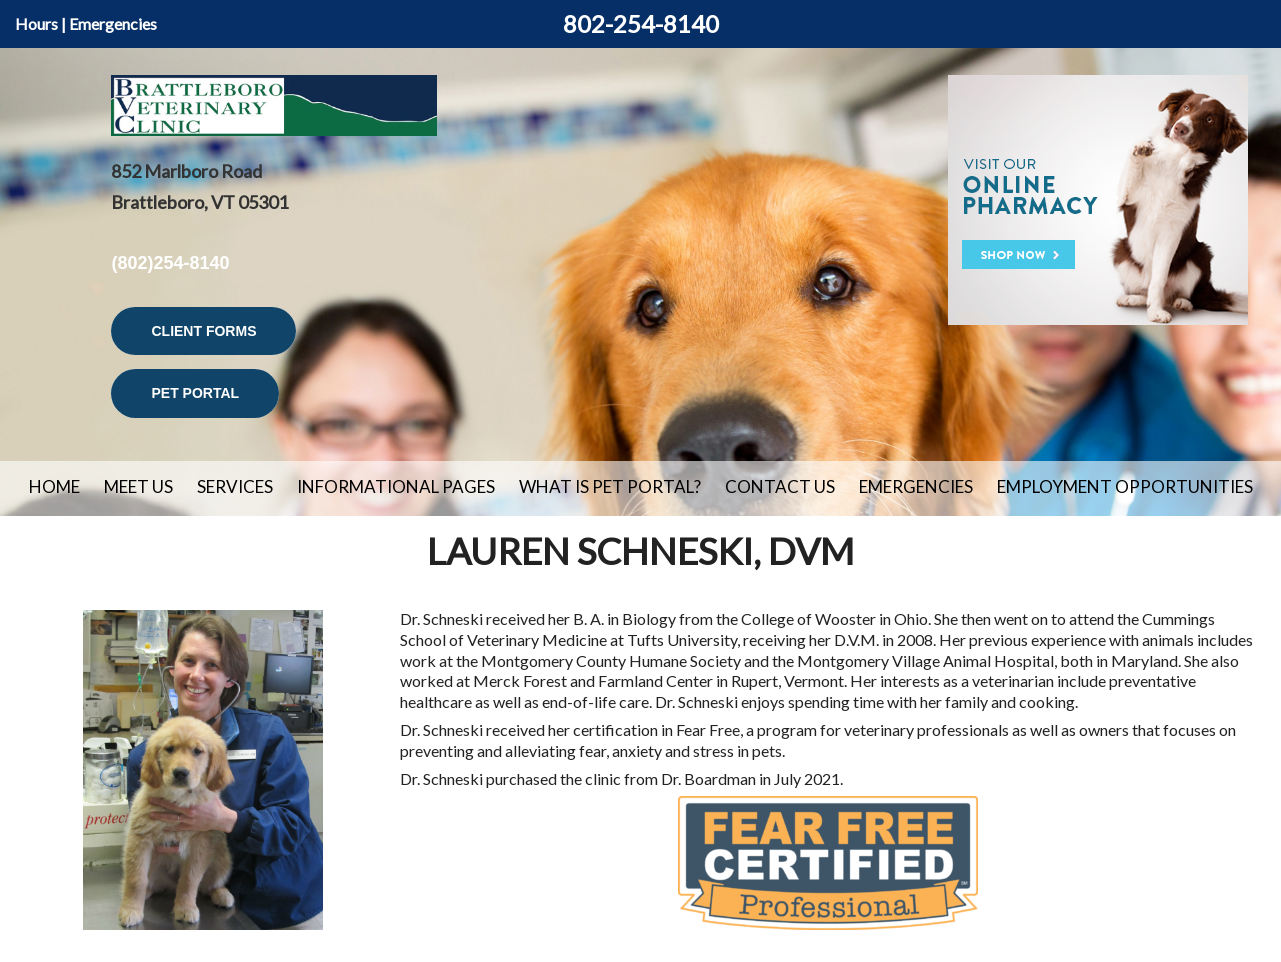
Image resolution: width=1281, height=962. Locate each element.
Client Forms (203, 331)
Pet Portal (195, 393)
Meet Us (138, 486)
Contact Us (780, 486)
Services (235, 486)
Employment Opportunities (1125, 486)
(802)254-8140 (170, 263)
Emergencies (113, 23)
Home (54, 486)
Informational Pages (396, 486)
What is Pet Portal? (610, 486)
